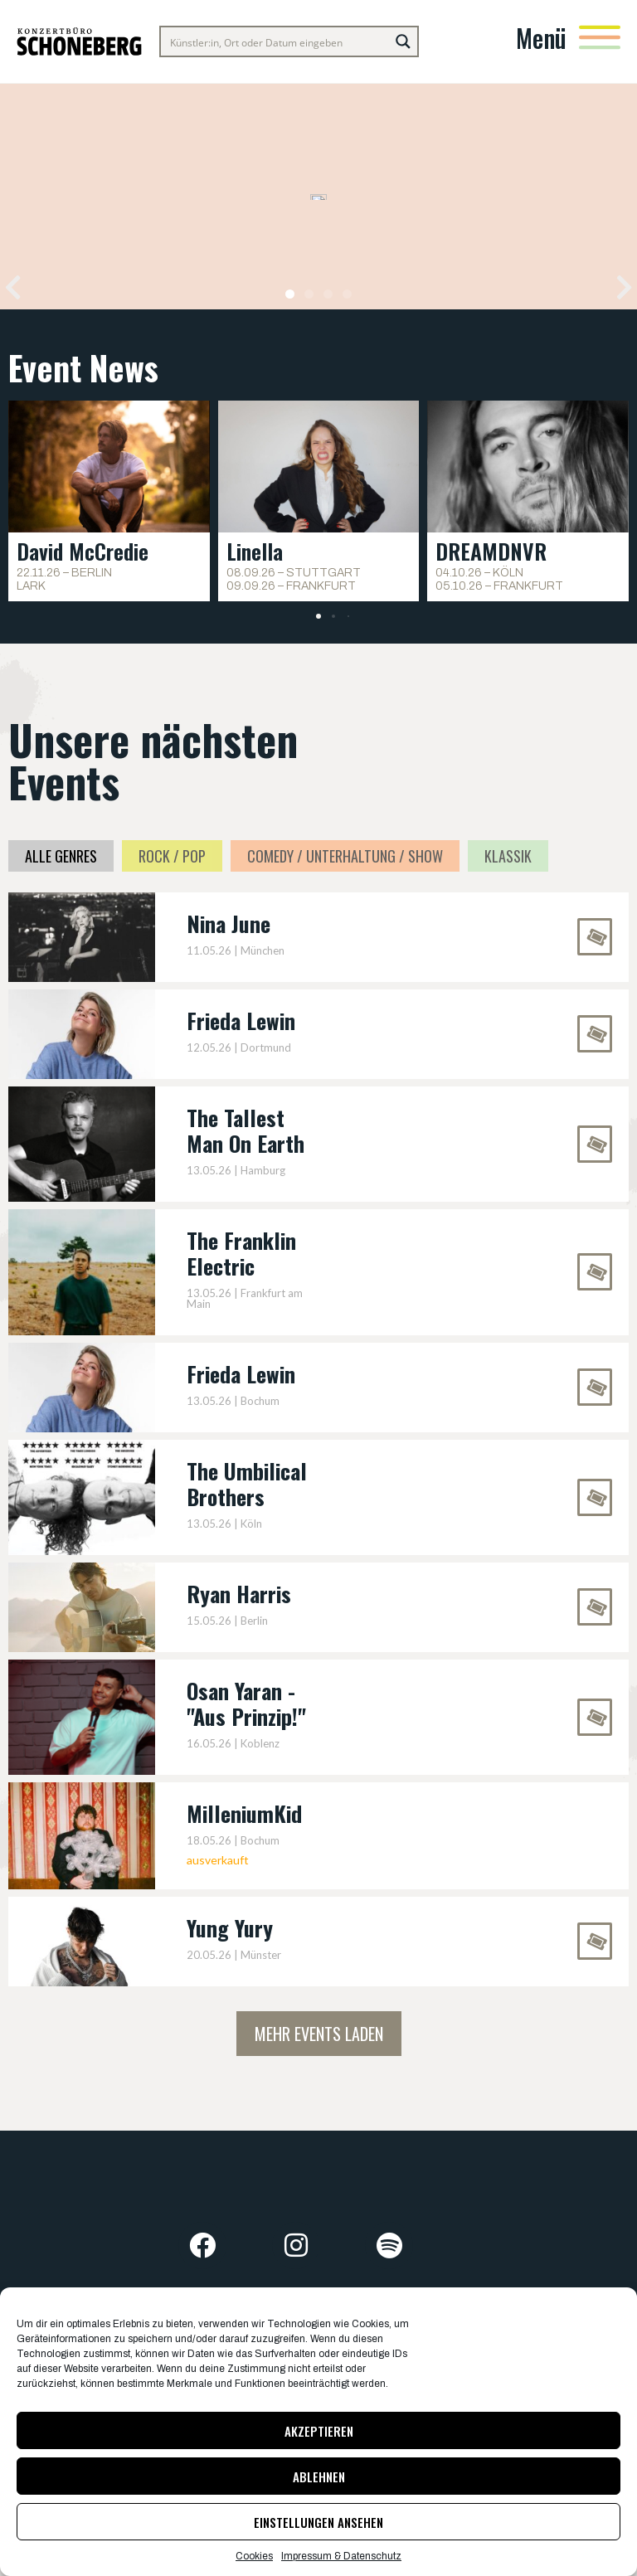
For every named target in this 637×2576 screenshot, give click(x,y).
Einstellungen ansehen (318, 2522)
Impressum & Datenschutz (341, 2556)
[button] (13, 287)
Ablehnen (319, 2476)
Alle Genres (61, 856)
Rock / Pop (172, 856)
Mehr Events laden (319, 2033)
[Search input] (276, 41)
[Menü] (599, 37)
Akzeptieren (318, 2431)
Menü (541, 37)
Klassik (508, 856)
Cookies (254, 2556)
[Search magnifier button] (403, 41)
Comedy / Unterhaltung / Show (345, 856)
